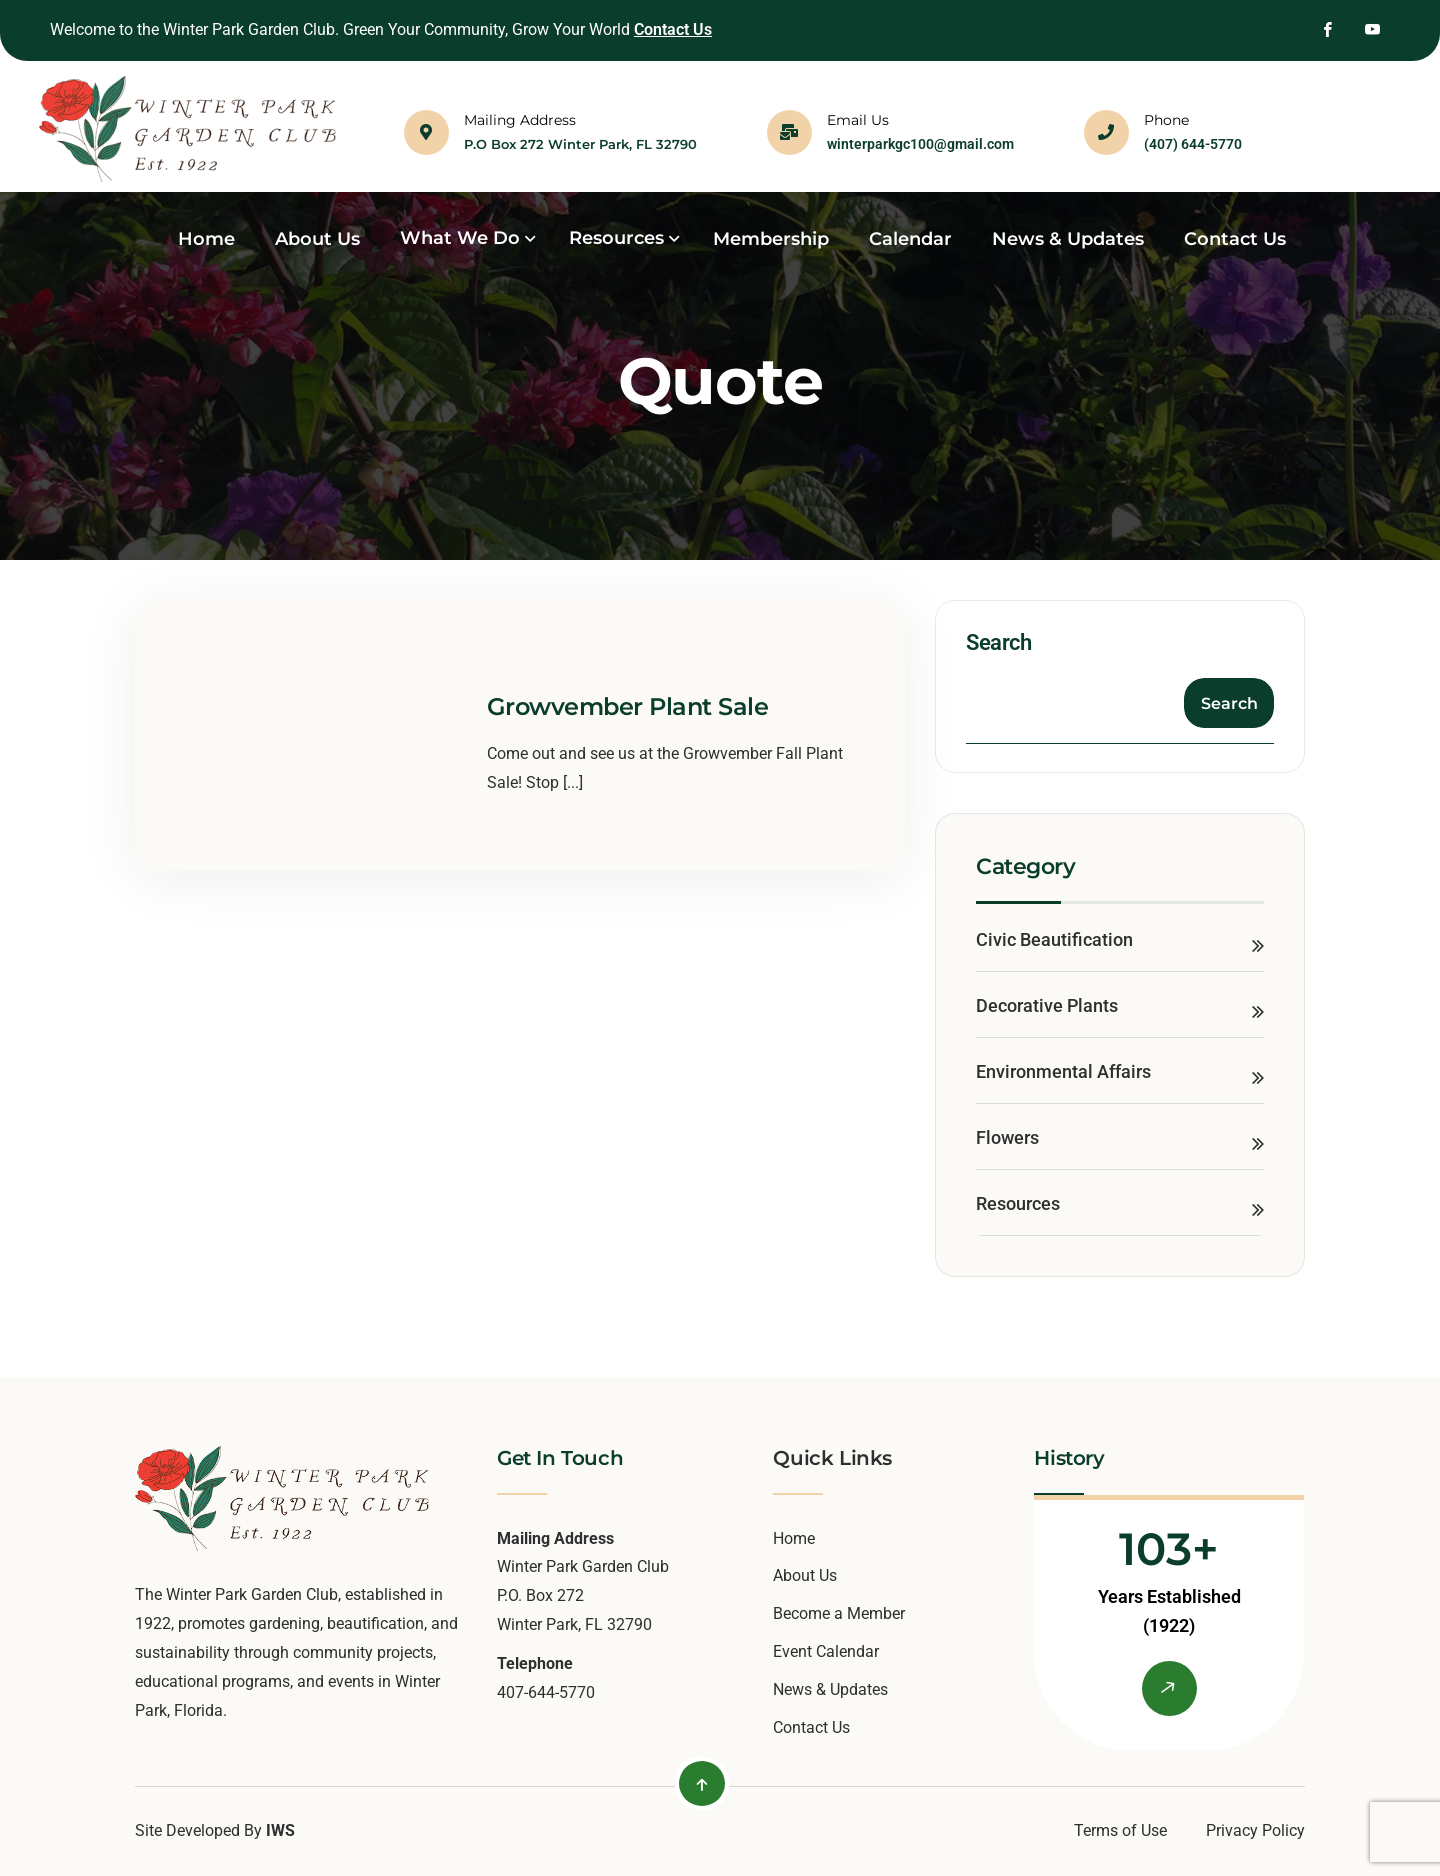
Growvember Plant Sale (628, 706)
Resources (1018, 1203)
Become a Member (839, 1613)
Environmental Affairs (1063, 1071)
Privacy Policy (1255, 1830)
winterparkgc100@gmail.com (920, 144)
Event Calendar (826, 1651)
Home (794, 1538)
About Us (805, 1575)
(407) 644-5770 (1193, 144)
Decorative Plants (1047, 1005)
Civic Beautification (1054, 939)
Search (998, 642)
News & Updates (830, 1689)
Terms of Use (1120, 1830)
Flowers (1007, 1137)
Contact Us (673, 29)
